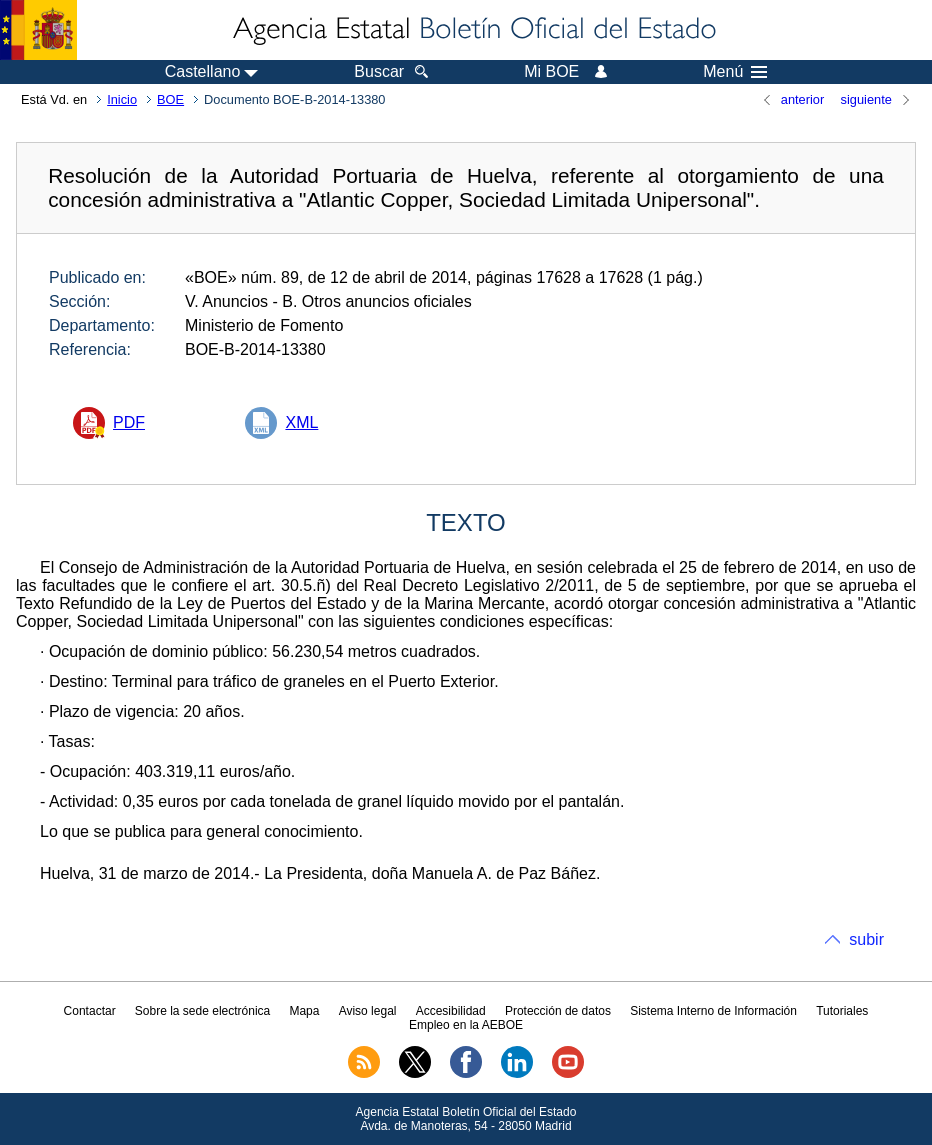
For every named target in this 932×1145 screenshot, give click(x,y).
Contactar (90, 1011)
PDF (129, 422)
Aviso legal (368, 1011)
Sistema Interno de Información (713, 1011)
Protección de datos (558, 1011)
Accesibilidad (451, 1011)
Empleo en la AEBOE (466, 1025)
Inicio (122, 99)
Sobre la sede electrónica (202, 1011)
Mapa (304, 1011)
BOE (170, 99)
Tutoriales (842, 1011)
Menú (735, 72)
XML (301, 422)
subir (866, 939)
